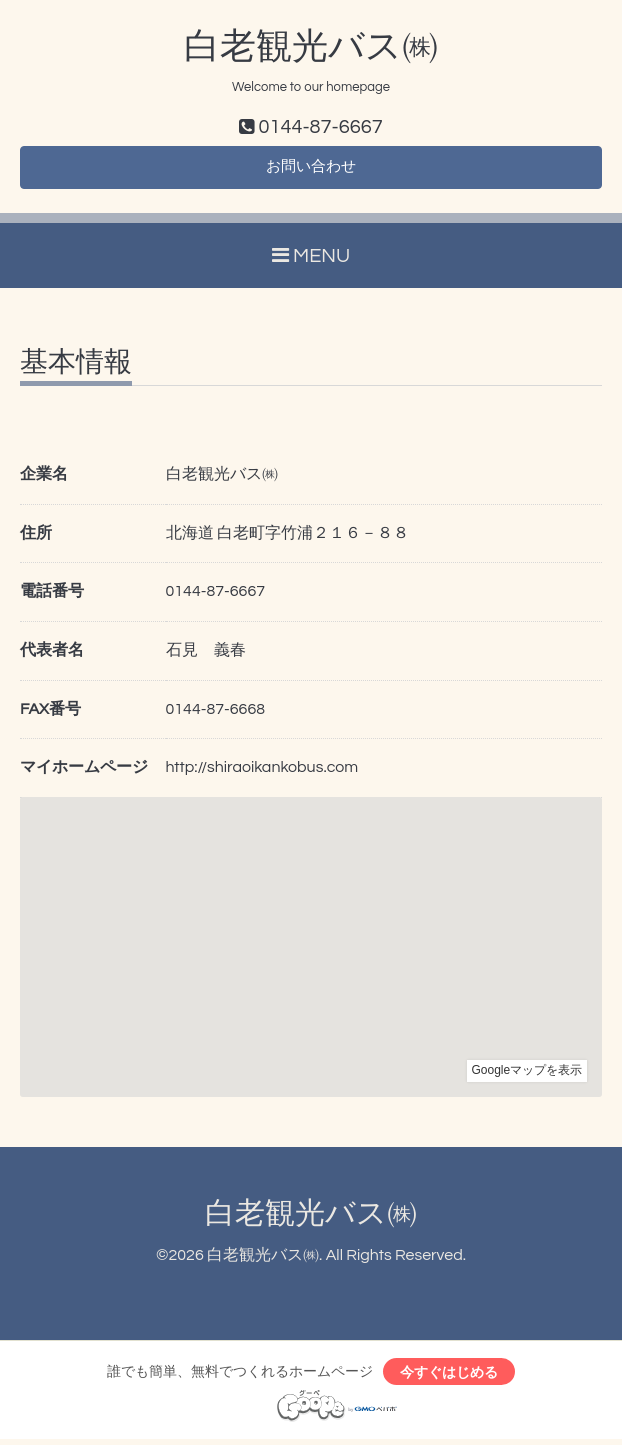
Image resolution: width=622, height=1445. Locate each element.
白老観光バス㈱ (311, 47)
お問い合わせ (311, 170)
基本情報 (76, 367)
